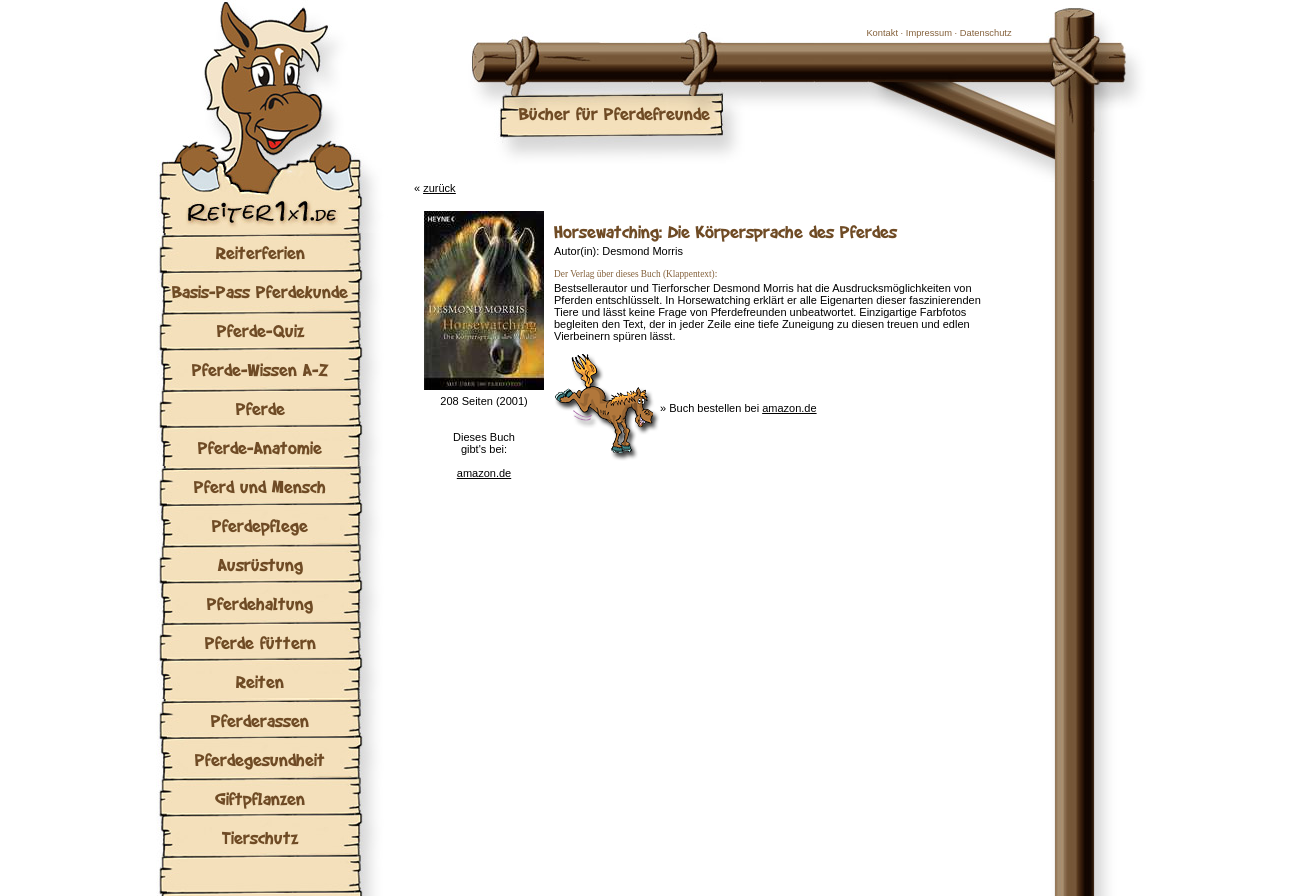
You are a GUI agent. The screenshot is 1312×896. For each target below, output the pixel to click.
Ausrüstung (260, 564)
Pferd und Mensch (260, 486)
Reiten (260, 681)
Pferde (260, 408)
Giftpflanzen (260, 798)
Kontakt (882, 33)
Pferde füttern (260, 642)
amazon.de (484, 473)
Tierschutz (260, 837)
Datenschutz (986, 33)
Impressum (929, 33)
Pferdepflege (260, 525)
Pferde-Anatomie (260, 447)
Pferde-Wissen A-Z (260, 369)
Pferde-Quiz (260, 330)
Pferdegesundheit (260, 759)
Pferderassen (260, 720)
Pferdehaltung (260, 603)
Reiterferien (260, 252)
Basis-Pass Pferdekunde (260, 291)
